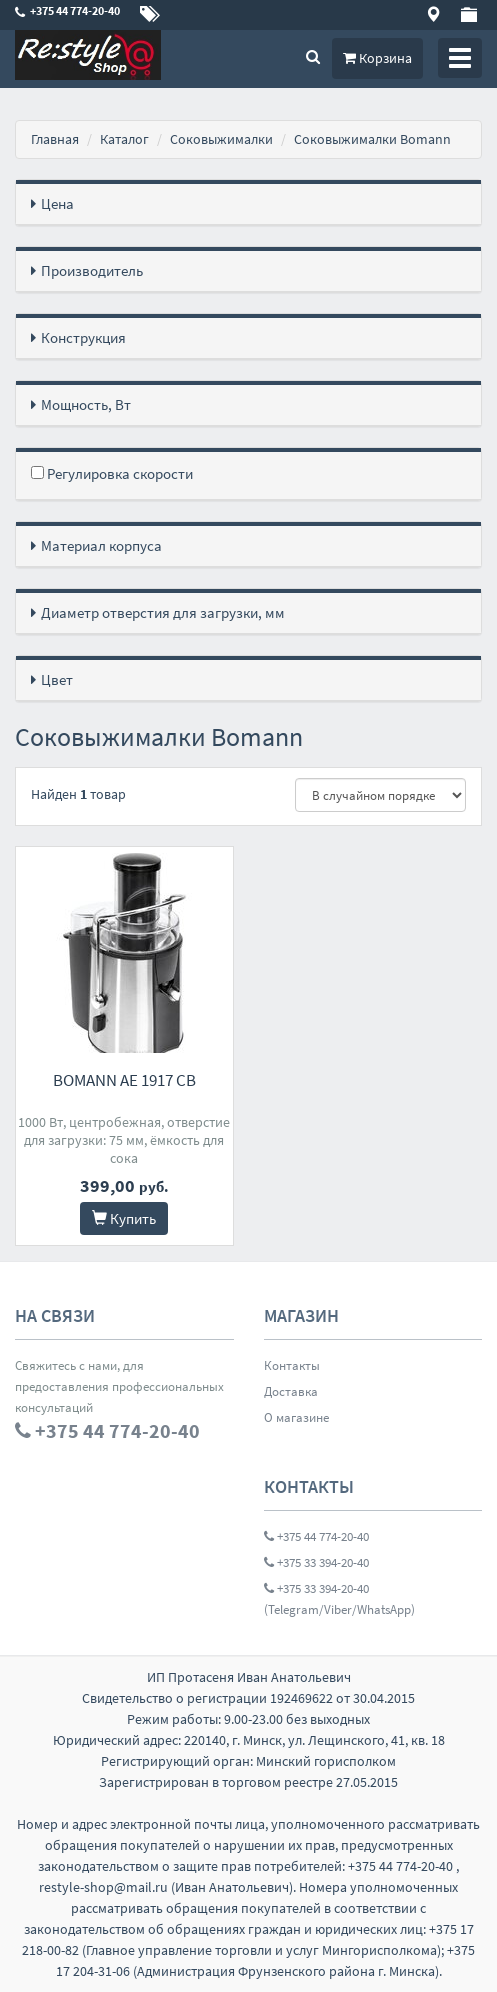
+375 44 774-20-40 (316, 1536)
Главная (55, 139)
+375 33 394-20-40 (316, 1562)
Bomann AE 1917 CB (124, 1080)
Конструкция (83, 337)
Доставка (291, 1391)
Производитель (92, 270)
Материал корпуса (101, 545)
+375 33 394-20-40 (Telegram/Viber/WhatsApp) (339, 1599)
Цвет (57, 679)
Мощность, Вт (86, 404)
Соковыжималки (221, 139)
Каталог (124, 139)
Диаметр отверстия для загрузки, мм (163, 612)
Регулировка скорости (112, 473)
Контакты (292, 1365)
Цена (57, 203)
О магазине (296, 1417)
